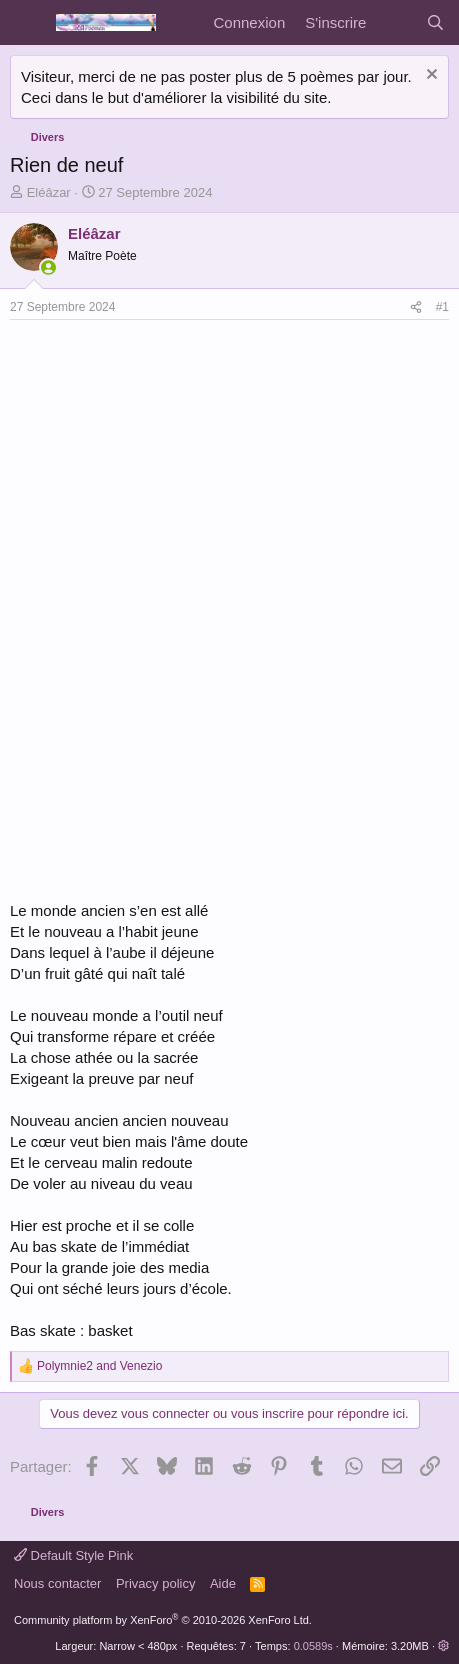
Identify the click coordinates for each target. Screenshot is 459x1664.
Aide (223, 1583)
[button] (443, 1646)
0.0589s (313, 1646)
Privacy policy (155, 1583)
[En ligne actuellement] (48, 267)
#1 (442, 307)
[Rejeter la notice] (429, 76)
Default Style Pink (73, 1555)
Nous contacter (57, 1583)
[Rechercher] (435, 22)
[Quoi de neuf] (395, 22)
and (99, 1366)
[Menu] (27, 23)
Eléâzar (49, 192)
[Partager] (416, 307)
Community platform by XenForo (163, 1620)
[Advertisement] (178, 470)
